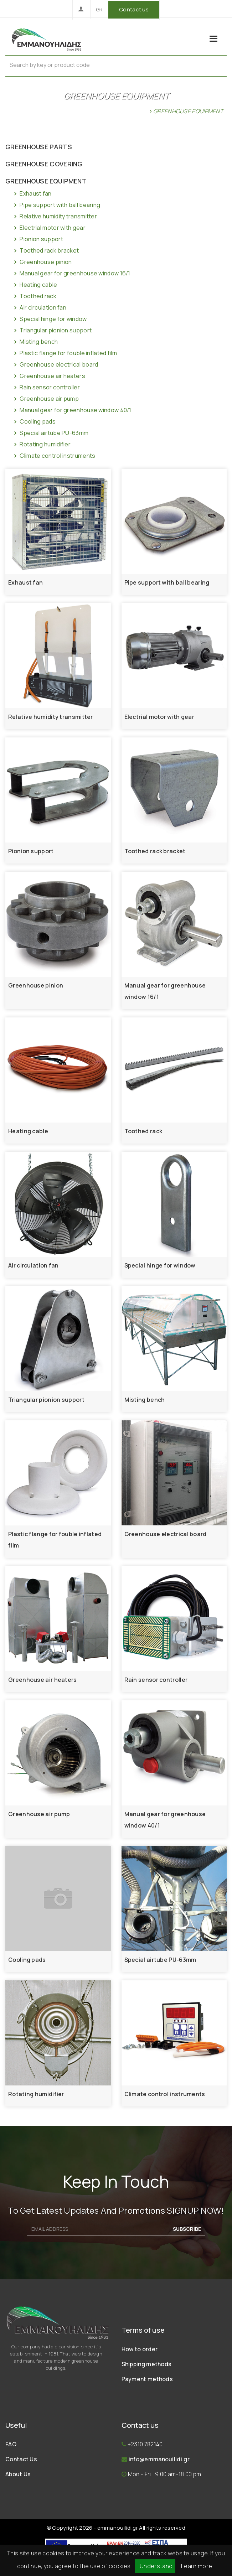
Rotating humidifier (41, 444)
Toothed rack (34, 296)
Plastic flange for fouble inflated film (64, 353)
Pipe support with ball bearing (56, 205)
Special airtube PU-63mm (50, 433)
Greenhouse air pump (45, 399)
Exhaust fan (32, 193)
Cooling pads (34, 421)
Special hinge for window (49, 319)
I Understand (155, 2566)
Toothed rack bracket (45, 250)
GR (99, 9)
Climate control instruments (53, 456)
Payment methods (147, 2379)
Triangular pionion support (52, 330)
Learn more (196, 2566)
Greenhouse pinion (42, 262)
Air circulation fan (39, 307)
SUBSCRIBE (187, 2228)
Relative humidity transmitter (54, 216)
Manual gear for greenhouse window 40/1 (72, 410)
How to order (140, 2349)
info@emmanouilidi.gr (159, 2459)
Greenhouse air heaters (48, 376)
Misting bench (35, 342)
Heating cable (34, 285)
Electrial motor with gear (49, 228)
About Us (18, 2474)
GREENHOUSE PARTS (38, 146)
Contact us (134, 9)
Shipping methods (147, 2364)
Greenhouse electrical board (55, 364)
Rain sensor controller (46, 387)
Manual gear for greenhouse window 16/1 (71, 273)
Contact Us (21, 2459)
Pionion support (37, 239)
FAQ (10, 2444)
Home (137, 111)
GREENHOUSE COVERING (44, 164)
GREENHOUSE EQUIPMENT (46, 181)
